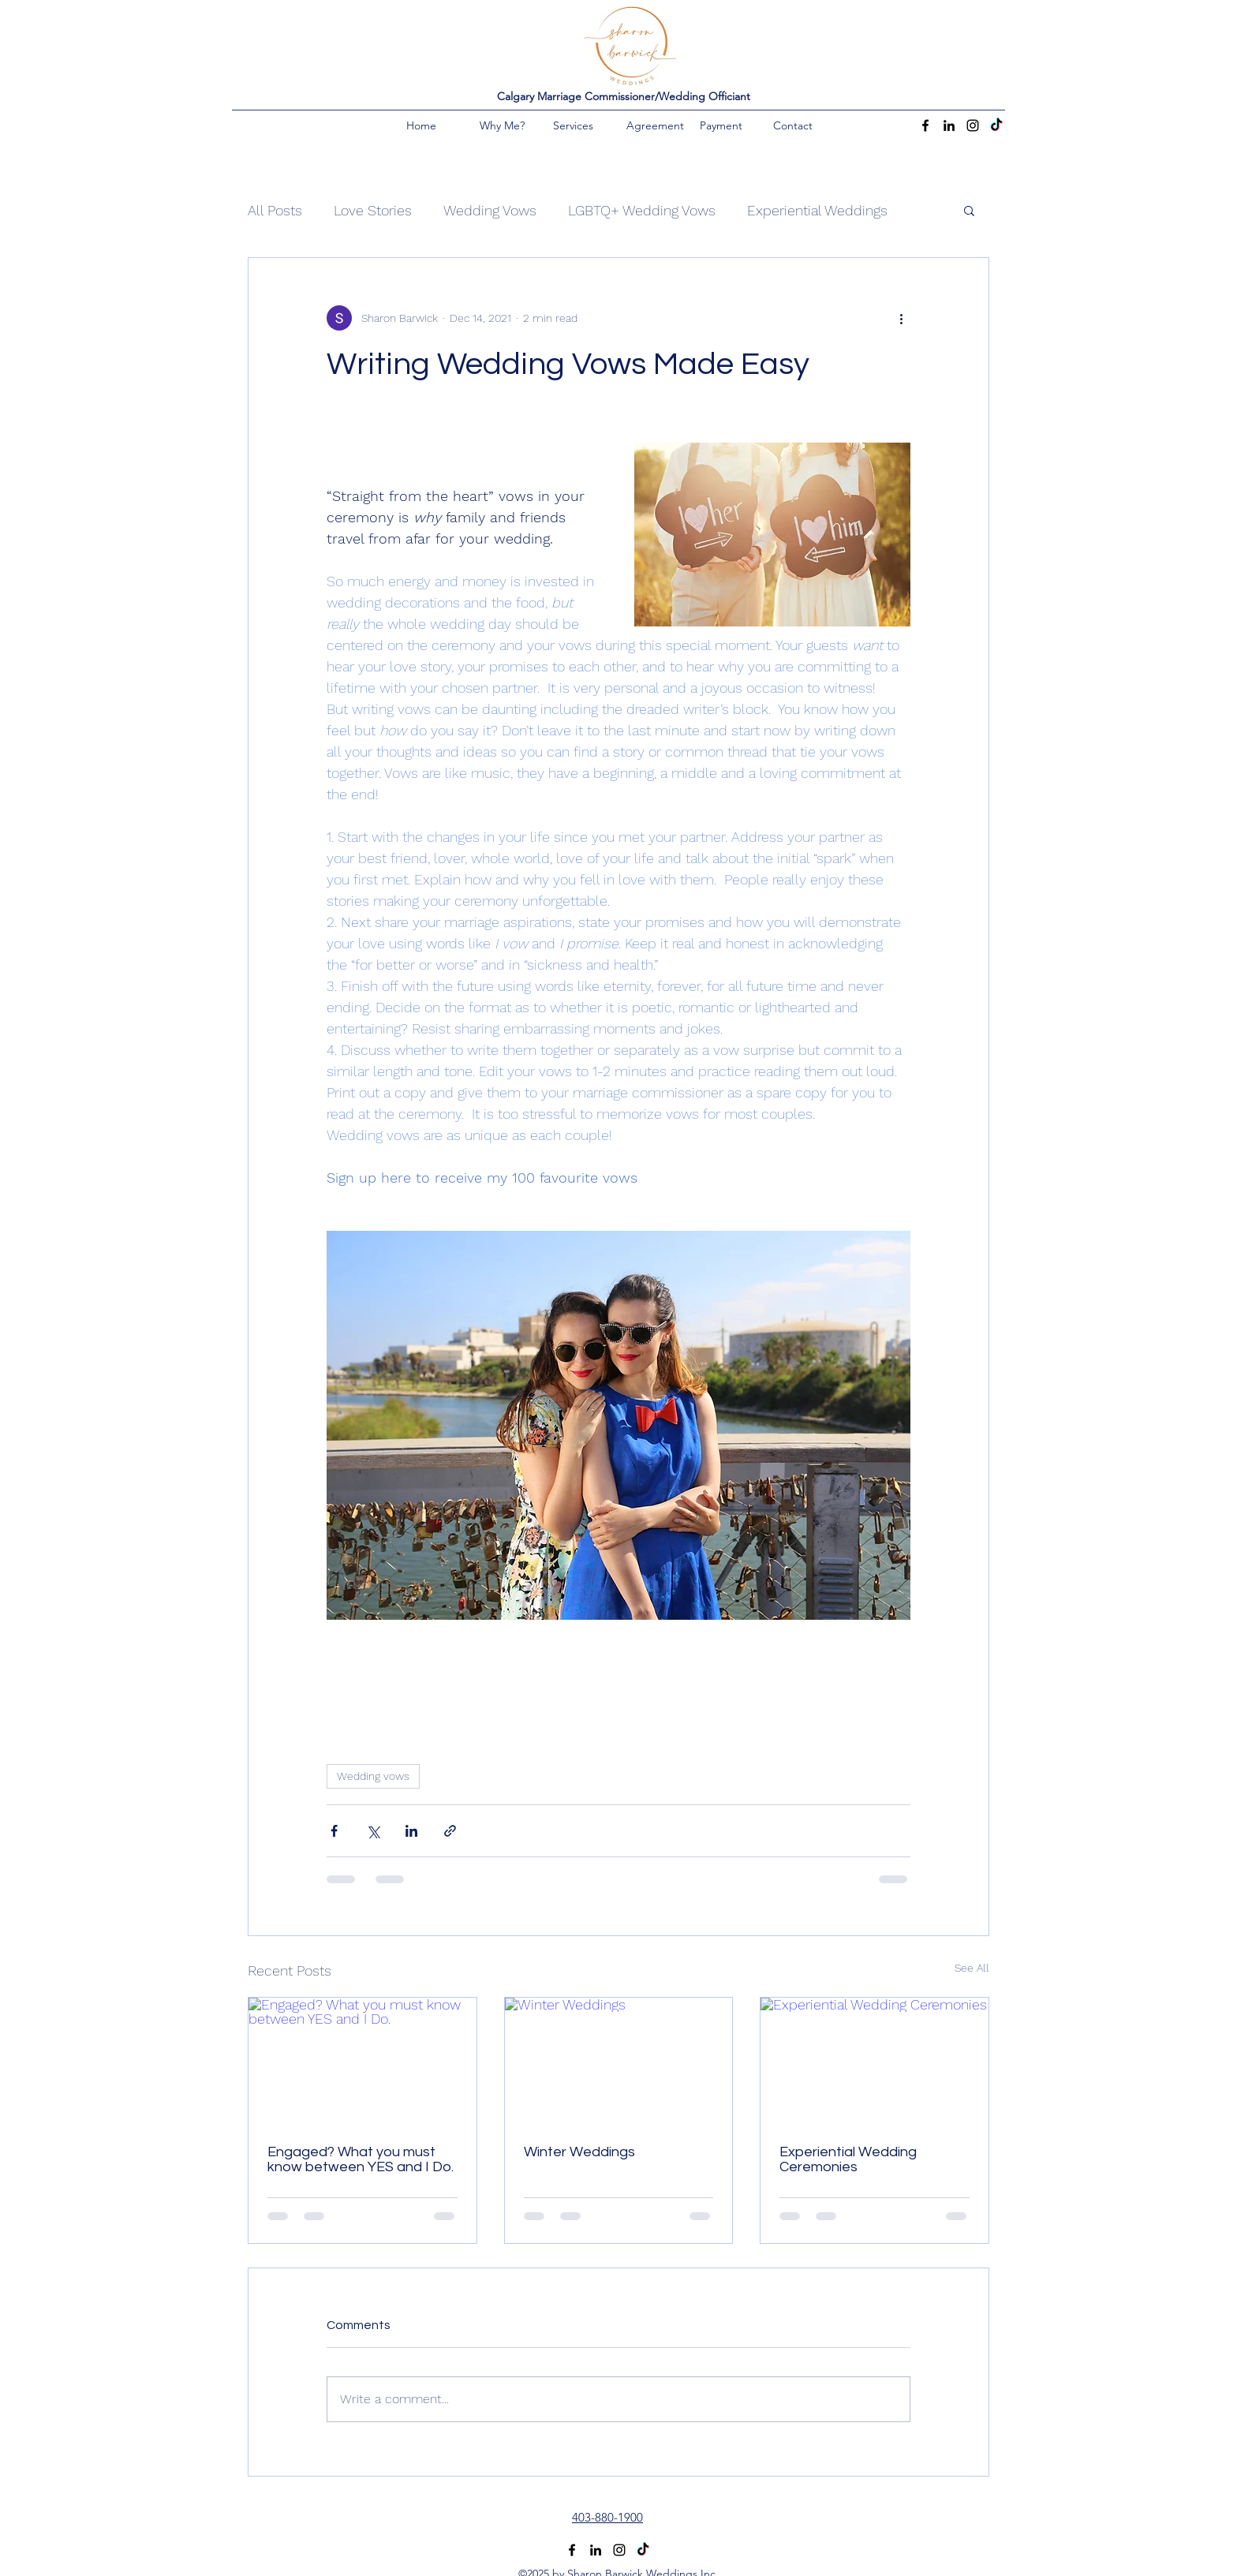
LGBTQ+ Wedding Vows (642, 210)
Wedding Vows (489, 210)
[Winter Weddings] (619, 2061)
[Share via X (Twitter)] (372, 1830)
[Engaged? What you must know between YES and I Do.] (362, 2061)
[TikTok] (996, 125)
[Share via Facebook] (334, 1830)
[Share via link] (450, 1830)
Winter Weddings (579, 2151)
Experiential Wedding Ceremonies (848, 2159)
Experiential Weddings (817, 210)
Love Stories (373, 210)
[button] (969, 210)
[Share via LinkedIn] (411, 1830)
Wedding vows (373, 1776)
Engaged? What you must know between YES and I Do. (360, 2159)
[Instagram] (973, 125)
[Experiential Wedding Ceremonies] (874, 2061)
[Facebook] (925, 125)
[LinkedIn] (949, 125)
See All (972, 1967)
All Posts (275, 210)
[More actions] (900, 317)
